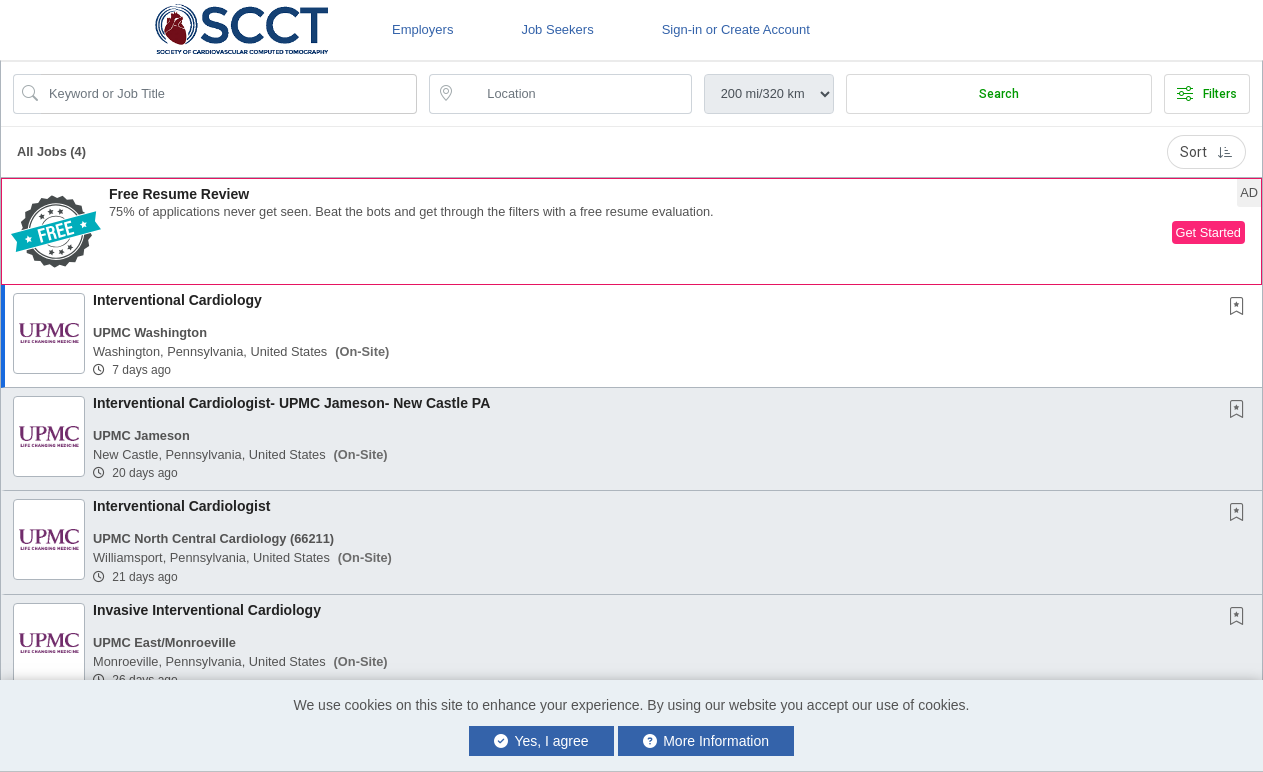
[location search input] (574, 94)
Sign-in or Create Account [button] (736, 29)
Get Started (1208, 232)
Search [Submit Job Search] (999, 94)
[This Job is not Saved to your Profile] (1241, 308)
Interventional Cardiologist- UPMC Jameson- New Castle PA (291, 403)
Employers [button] (422, 29)
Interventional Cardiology (177, 300)
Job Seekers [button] (557, 29)
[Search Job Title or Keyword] (229, 94)
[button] (631, 231)
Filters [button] (1207, 94)
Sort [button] (1206, 152)
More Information (706, 741)
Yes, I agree (541, 741)
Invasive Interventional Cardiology (207, 610)
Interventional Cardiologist (181, 506)
